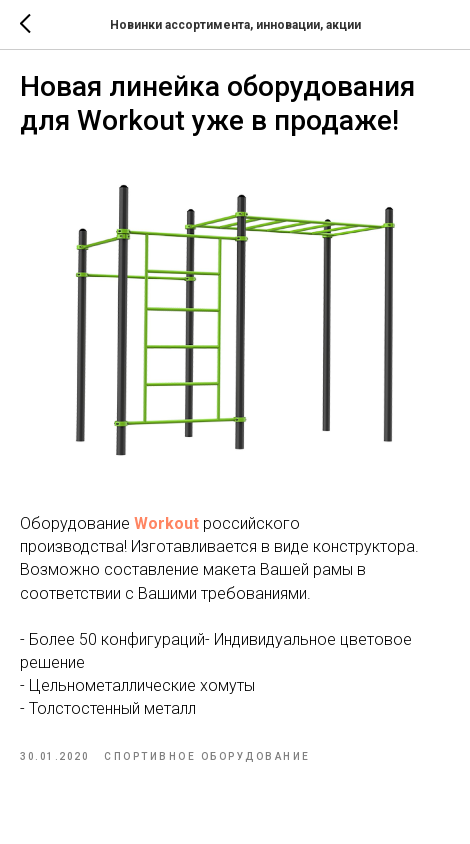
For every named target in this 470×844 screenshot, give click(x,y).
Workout (166, 523)
